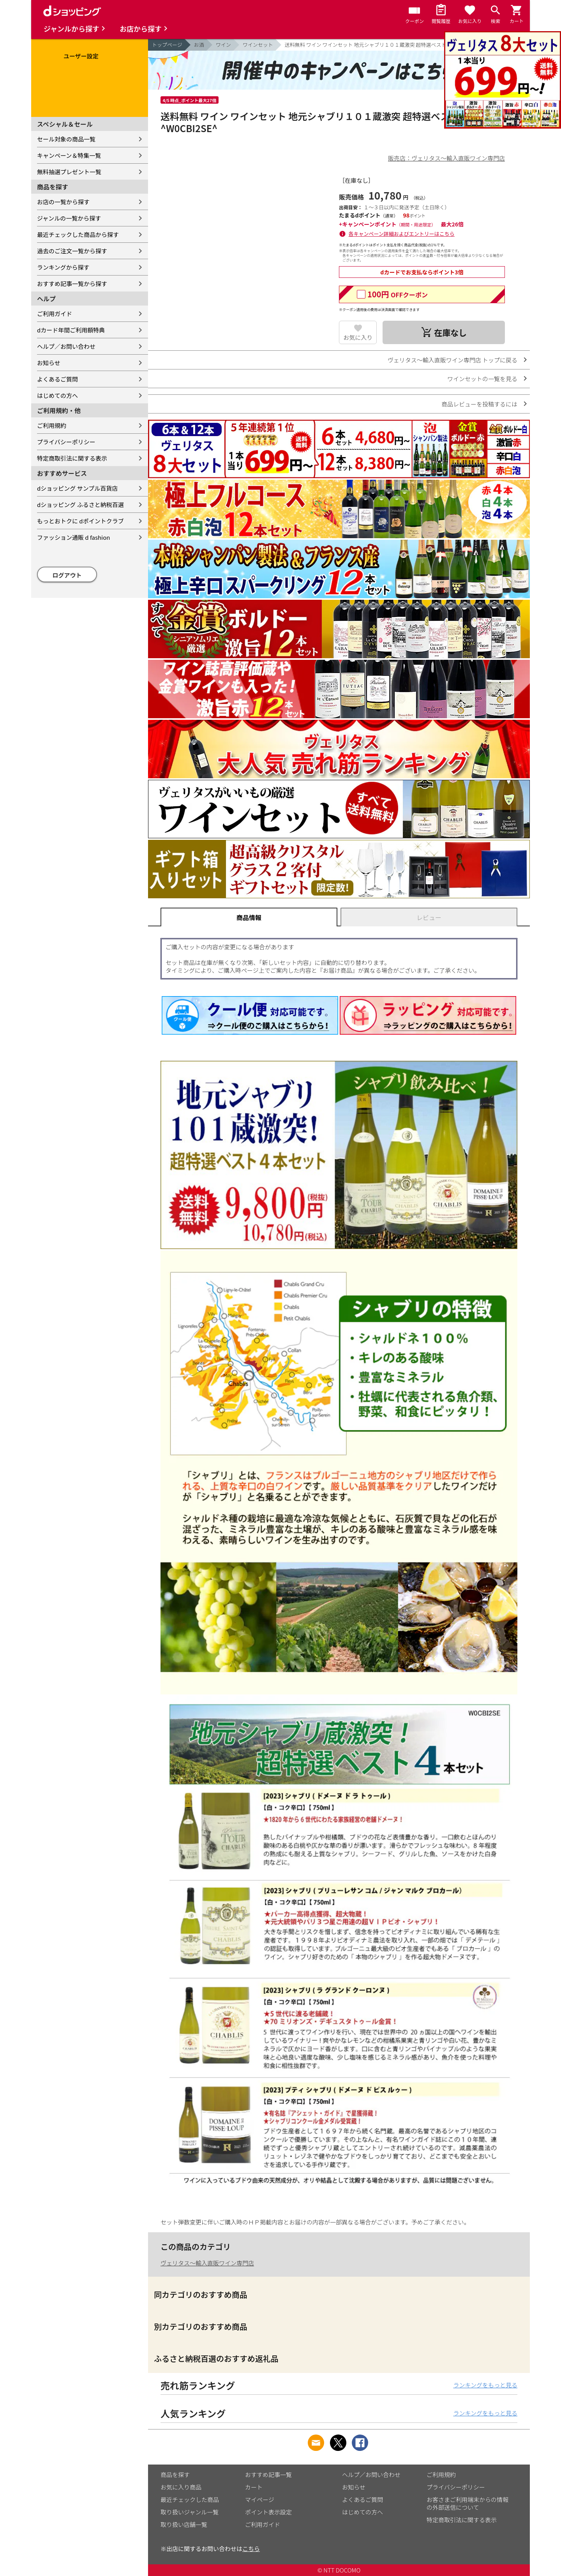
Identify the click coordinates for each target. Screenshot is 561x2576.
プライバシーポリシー (66, 442)
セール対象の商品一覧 (66, 139)
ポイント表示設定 (268, 2512)
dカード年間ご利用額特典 (71, 330)
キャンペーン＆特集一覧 (69, 155)
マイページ (259, 2499)
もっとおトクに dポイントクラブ (80, 521)
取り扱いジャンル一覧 (190, 2512)
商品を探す (175, 2474)
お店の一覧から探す (63, 202)
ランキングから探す (63, 267)
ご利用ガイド (54, 313)
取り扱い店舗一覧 (184, 2524)
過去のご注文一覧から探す (72, 251)
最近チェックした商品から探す (78, 234)
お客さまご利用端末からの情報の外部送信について (467, 2503)
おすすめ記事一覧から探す (72, 283)
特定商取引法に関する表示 (72, 458)
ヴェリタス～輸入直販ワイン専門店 (207, 2263)
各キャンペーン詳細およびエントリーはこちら (402, 233)
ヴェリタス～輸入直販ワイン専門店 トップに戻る (452, 360)
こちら (251, 2548)
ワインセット (258, 44)
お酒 (199, 44)
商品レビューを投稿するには (479, 404)
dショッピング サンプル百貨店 (77, 488)
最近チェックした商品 (190, 2499)
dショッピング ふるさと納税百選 (80, 504)
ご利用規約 (51, 425)
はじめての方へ (57, 395)
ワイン (223, 44)
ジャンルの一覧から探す (69, 218)
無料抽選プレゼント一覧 (69, 172)
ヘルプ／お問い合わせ (66, 346)
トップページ (167, 44)
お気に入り (357, 337)
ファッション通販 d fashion (73, 537)
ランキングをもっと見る (485, 2385)
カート (254, 2487)
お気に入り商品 (181, 2487)
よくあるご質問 (57, 379)
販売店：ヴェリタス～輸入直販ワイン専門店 (446, 158)
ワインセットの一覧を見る (482, 379)
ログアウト (67, 575)
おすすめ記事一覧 (268, 2474)
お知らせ (48, 363)
